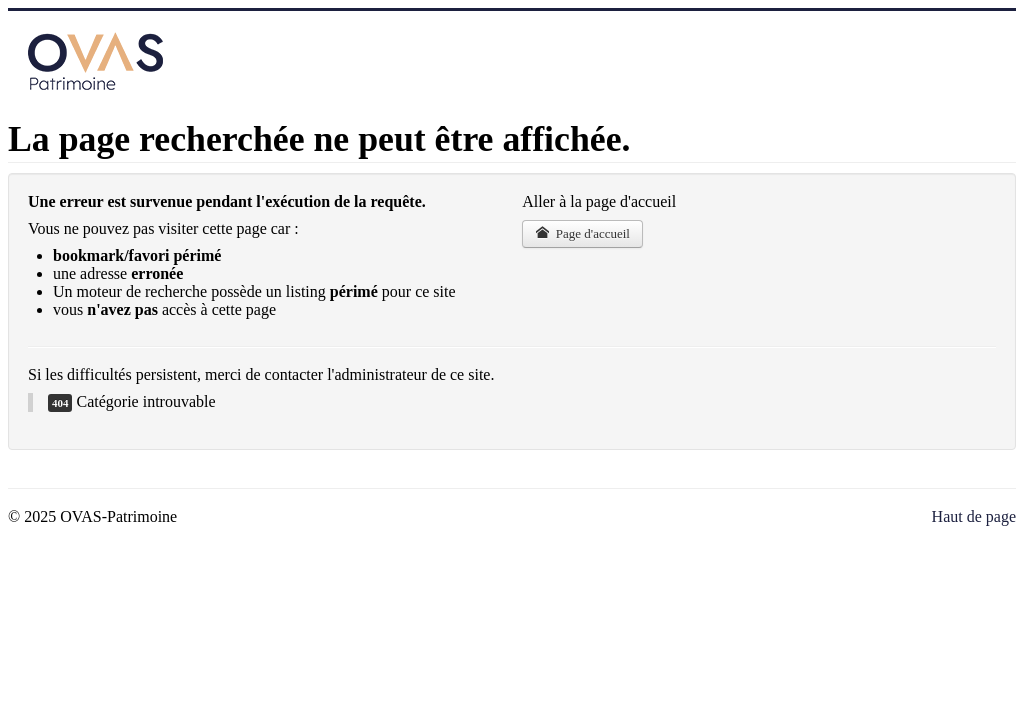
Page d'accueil (582, 233)
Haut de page (974, 516)
